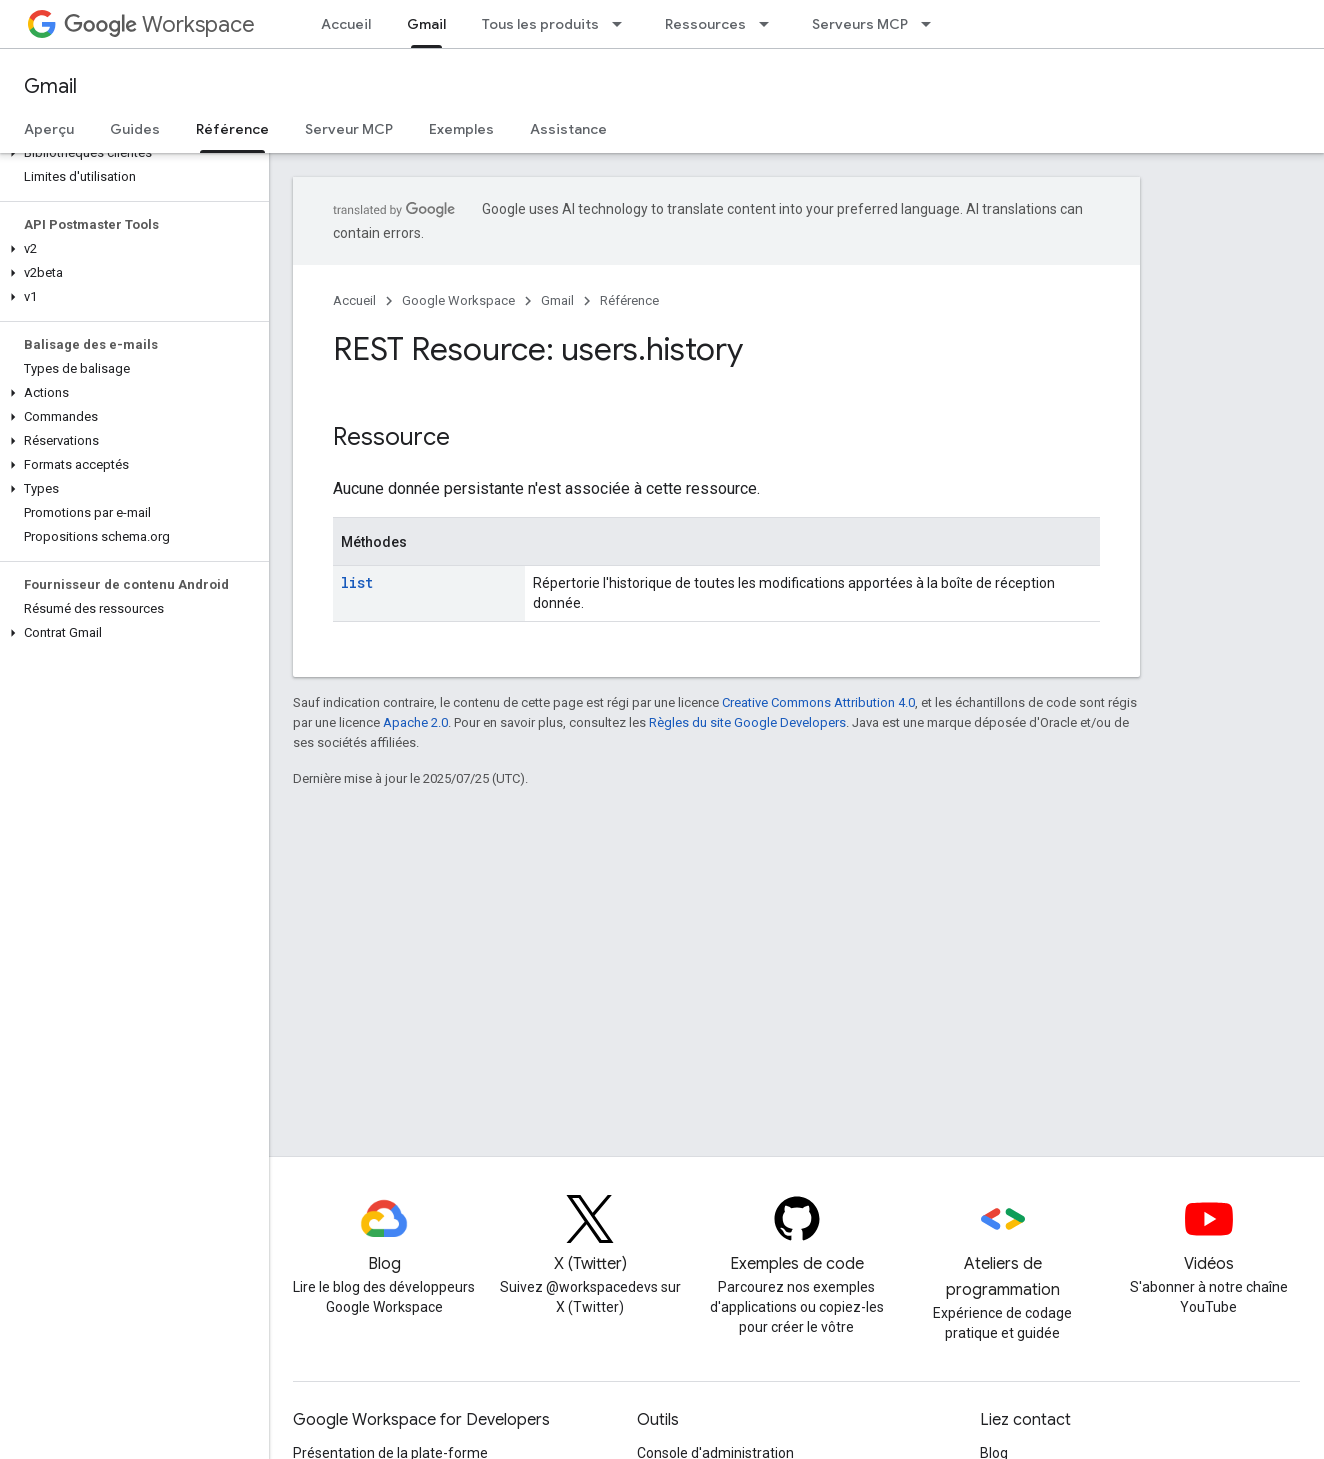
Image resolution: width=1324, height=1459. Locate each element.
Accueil (346, 24)
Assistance (568, 129)
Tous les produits (540, 24)
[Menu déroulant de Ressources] (770, 24)
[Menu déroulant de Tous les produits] (623, 24)
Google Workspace (458, 300)
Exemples (461, 129)
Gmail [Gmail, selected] (426, 24)
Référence (629, 300)
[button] (130, 153)
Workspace (159, 24)
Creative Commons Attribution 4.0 (818, 702)
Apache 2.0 (415, 722)
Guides (135, 129)
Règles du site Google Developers (747, 722)
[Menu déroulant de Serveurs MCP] (932, 24)
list (357, 582)
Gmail (50, 86)
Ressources (705, 24)
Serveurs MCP (860, 24)
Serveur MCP (349, 129)
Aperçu (49, 129)
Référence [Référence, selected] (232, 129)
